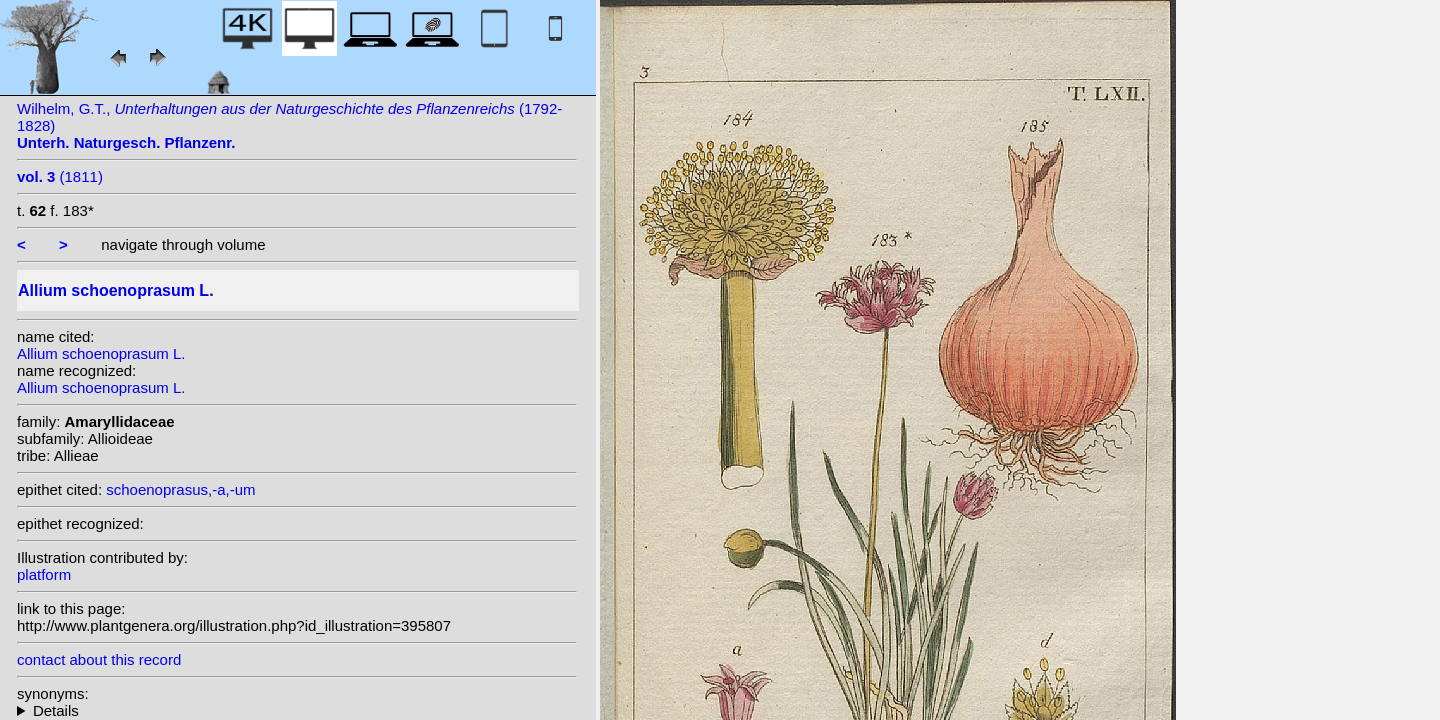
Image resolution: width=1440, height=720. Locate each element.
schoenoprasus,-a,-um (180, 489)
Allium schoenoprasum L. (101, 353)
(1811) (60, 176)
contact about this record (99, 659)
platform (44, 574)
